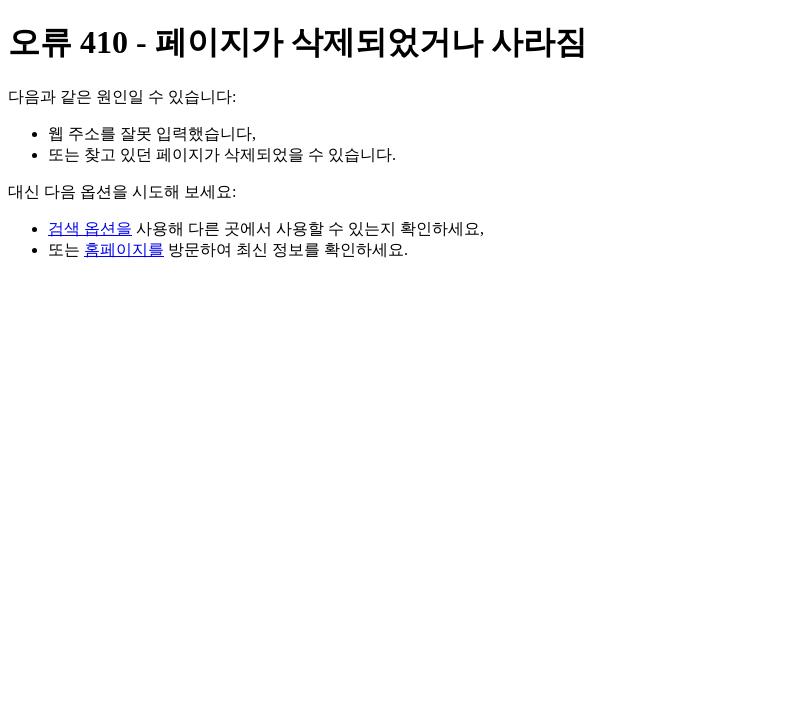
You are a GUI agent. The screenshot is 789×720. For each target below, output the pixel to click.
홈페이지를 (124, 249)
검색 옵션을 (90, 228)
